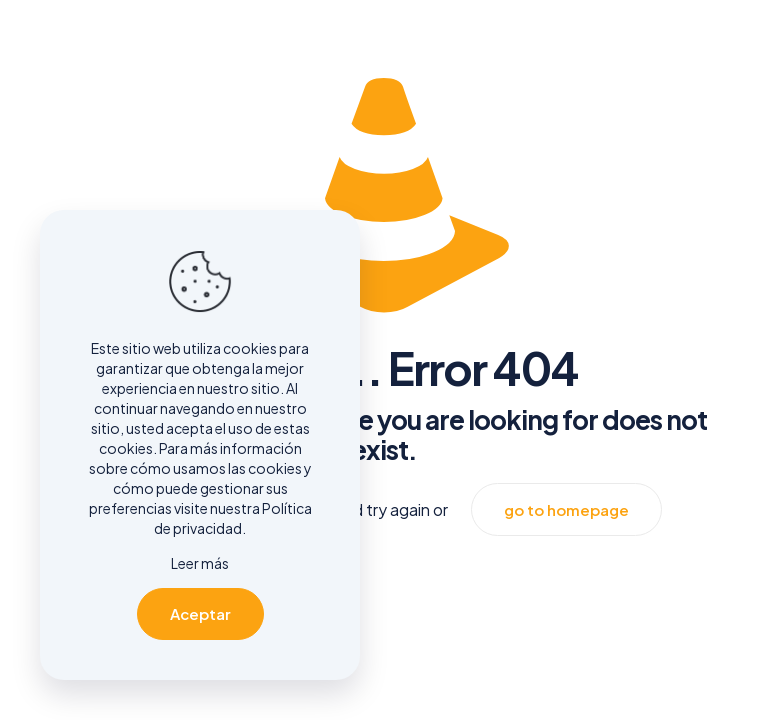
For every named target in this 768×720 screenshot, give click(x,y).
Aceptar (200, 613)
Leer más (200, 563)
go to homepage (566, 509)
